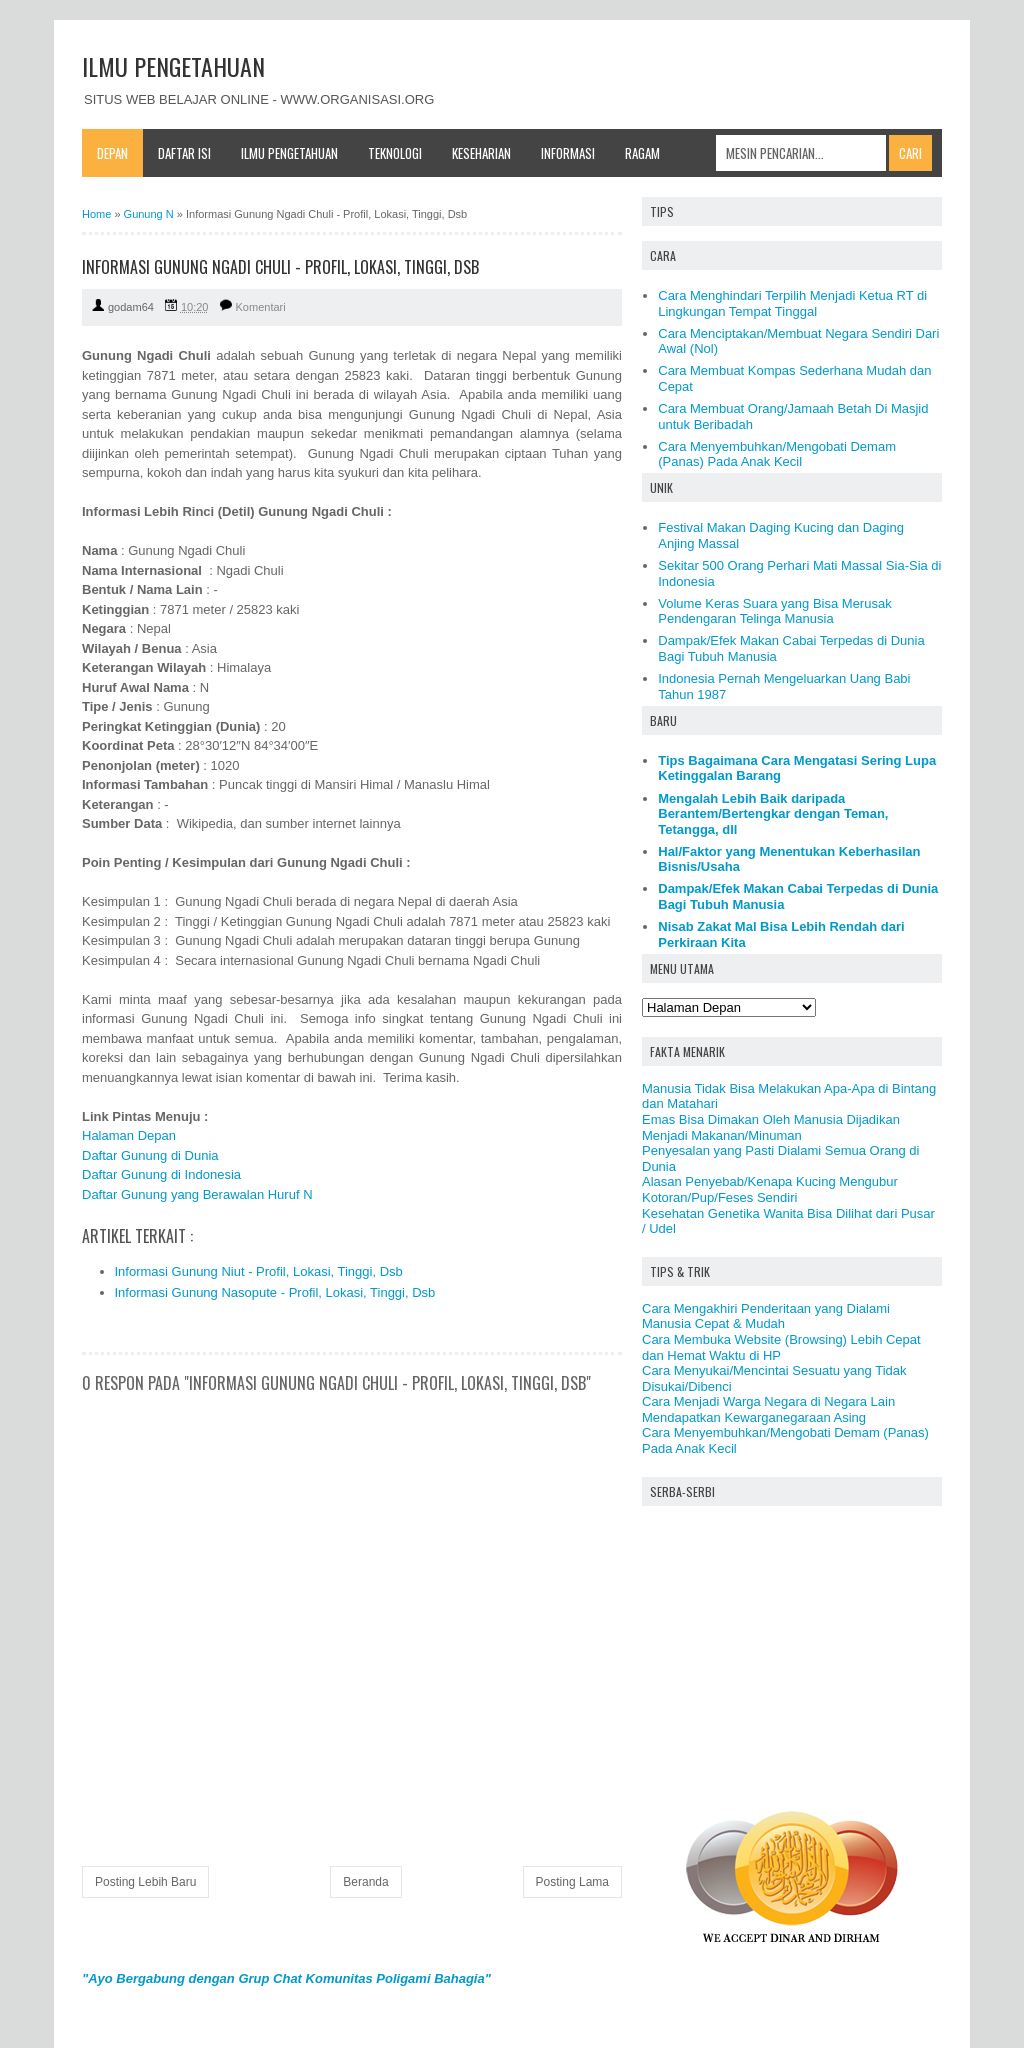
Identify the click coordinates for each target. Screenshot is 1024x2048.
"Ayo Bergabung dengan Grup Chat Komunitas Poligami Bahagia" (286, 1978)
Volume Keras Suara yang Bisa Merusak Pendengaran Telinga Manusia (774, 611)
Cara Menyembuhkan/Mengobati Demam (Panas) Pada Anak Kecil (777, 454)
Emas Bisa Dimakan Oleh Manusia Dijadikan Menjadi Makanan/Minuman (771, 1127)
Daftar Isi (184, 153)
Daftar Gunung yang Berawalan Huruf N (197, 1194)
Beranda (365, 1882)
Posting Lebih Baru (145, 1882)
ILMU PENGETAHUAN (173, 66)
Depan (112, 153)
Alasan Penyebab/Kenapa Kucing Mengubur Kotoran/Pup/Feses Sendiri (770, 1189)
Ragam (642, 153)
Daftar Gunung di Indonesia (161, 1174)
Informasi (568, 153)
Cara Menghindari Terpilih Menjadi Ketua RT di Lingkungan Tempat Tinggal (792, 303)
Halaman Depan (129, 1135)
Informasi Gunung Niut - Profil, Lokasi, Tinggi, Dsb (259, 1271)
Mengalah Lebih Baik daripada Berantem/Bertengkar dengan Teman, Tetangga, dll (773, 814)
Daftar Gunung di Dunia (150, 1155)
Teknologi (395, 153)
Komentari (261, 307)
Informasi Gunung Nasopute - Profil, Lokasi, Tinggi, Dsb (275, 1292)
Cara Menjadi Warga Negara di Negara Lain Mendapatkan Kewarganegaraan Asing (768, 1409)
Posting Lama (572, 1882)
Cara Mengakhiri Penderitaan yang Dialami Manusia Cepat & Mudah (766, 1316)
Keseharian (481, 153)
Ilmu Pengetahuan (289, 153)
